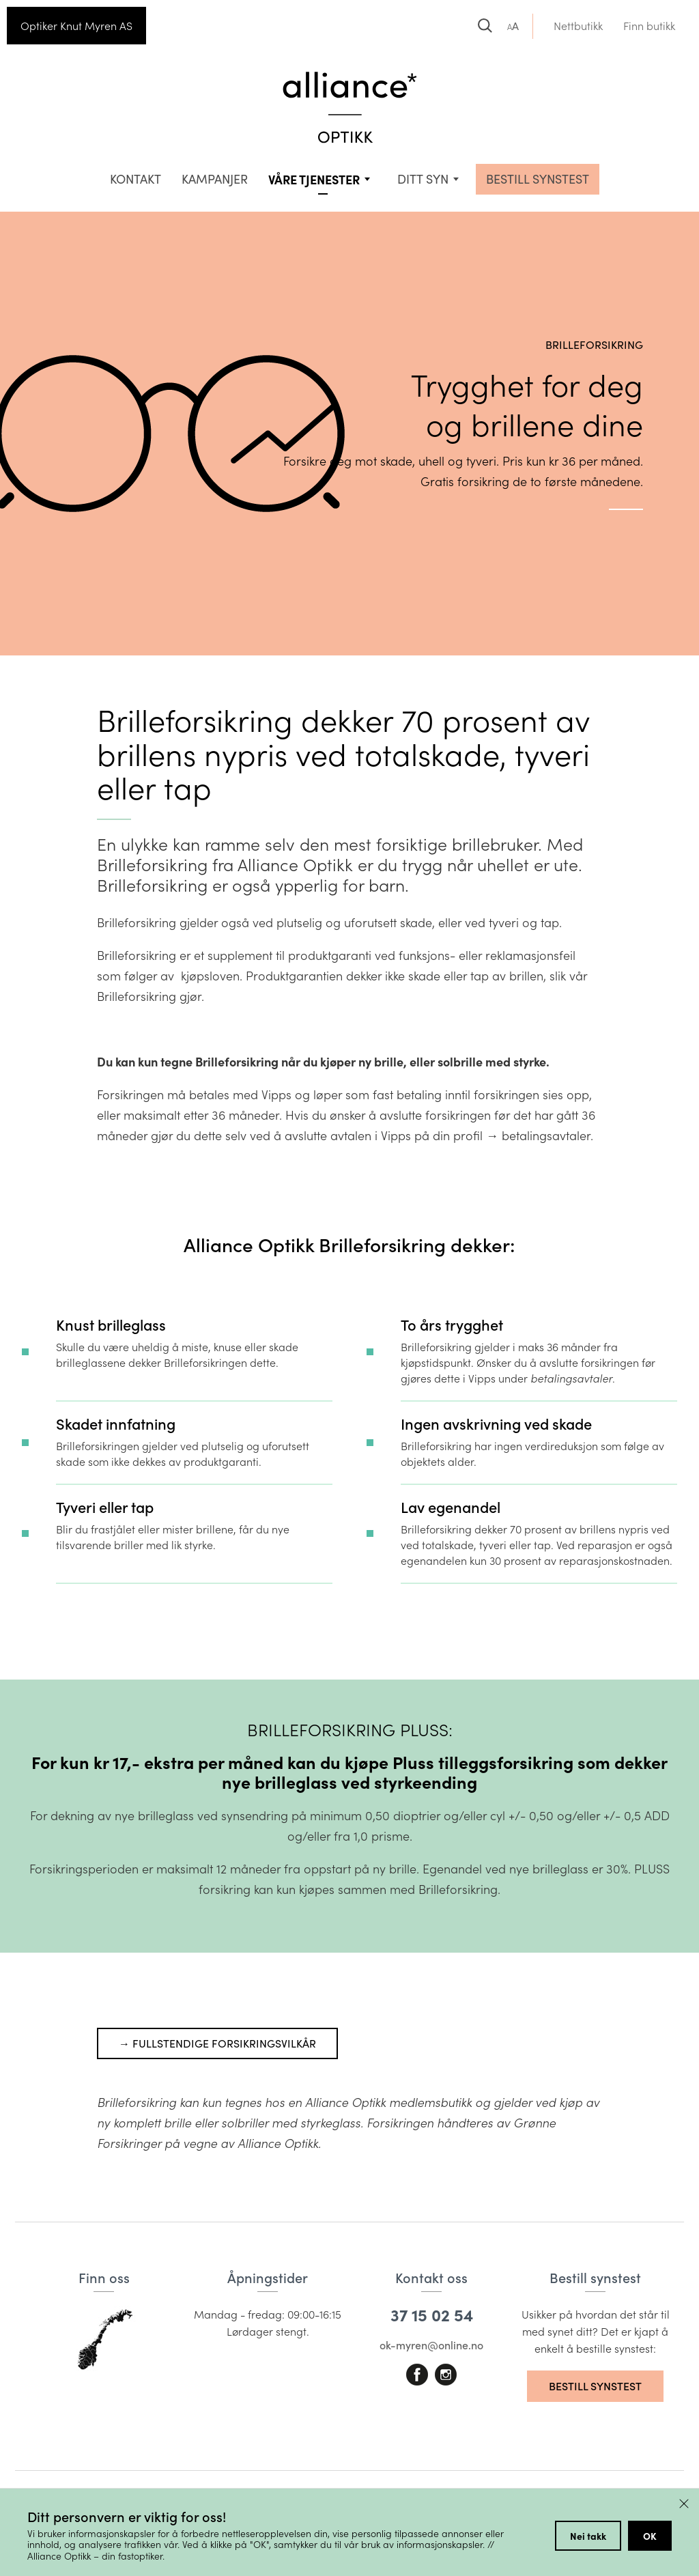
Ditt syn (422, 179)
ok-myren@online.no (431, 2345)
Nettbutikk (578, 25)
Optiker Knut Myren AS (76, 25)
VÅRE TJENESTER (314, 179)
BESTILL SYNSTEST (537, 179)
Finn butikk (649, 25)
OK (650, 2536)
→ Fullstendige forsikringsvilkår (217, 2043)
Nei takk (588, 2536)
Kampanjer (215, 179)
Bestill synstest (595, 2386)
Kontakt (135, 179)
